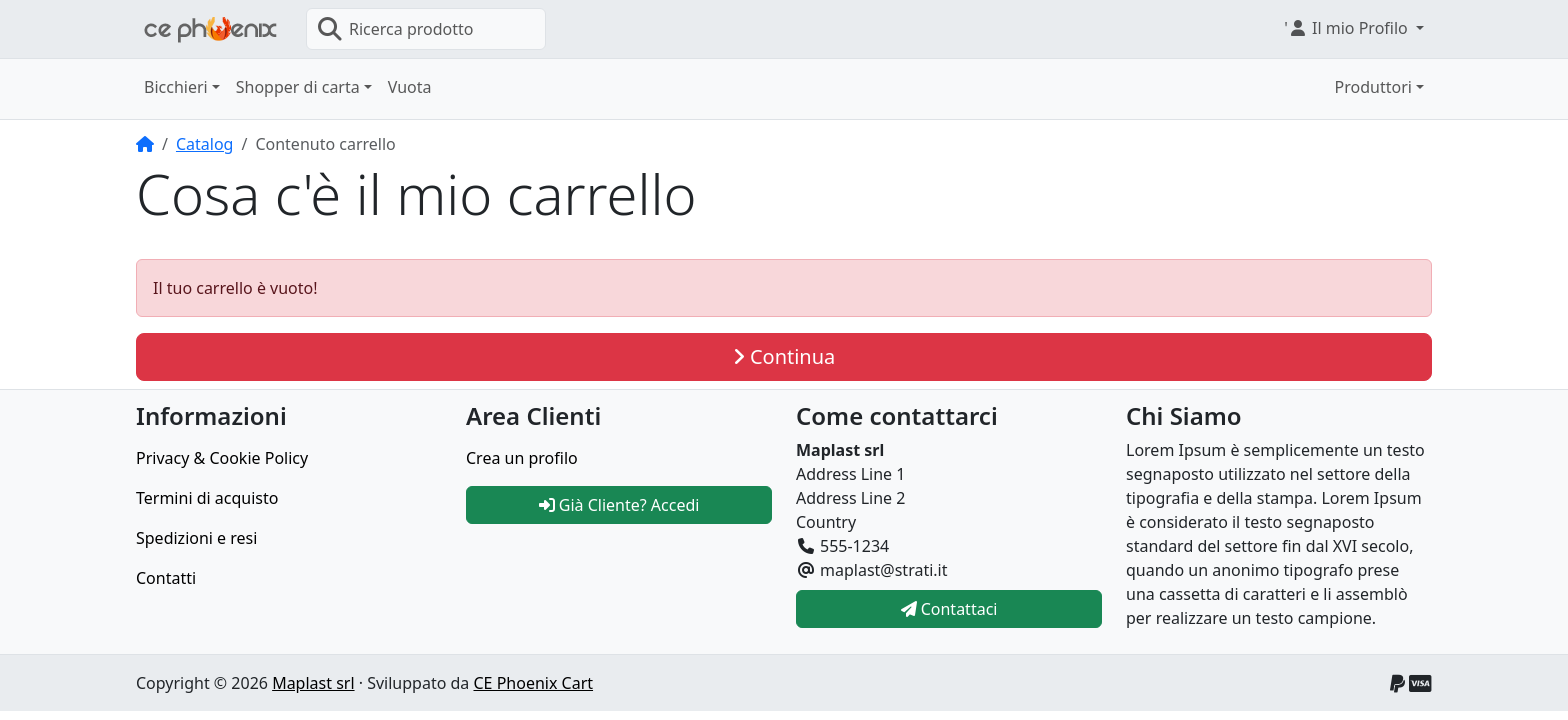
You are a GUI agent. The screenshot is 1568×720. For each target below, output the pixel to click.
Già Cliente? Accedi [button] (619, 505)
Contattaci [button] (949, 609)
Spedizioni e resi (196, 538)
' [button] (1348, 28)
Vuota (410, 87)
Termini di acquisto (207, 498)
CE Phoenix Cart (533, 683)
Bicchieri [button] (176, 87)
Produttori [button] (1373, 87)
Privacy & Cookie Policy (222, 458)
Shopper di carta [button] (298, 87)
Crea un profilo (522, 458)
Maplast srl (313, 683)
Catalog (205, 144)
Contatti (166, 578)
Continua (784, 356)
